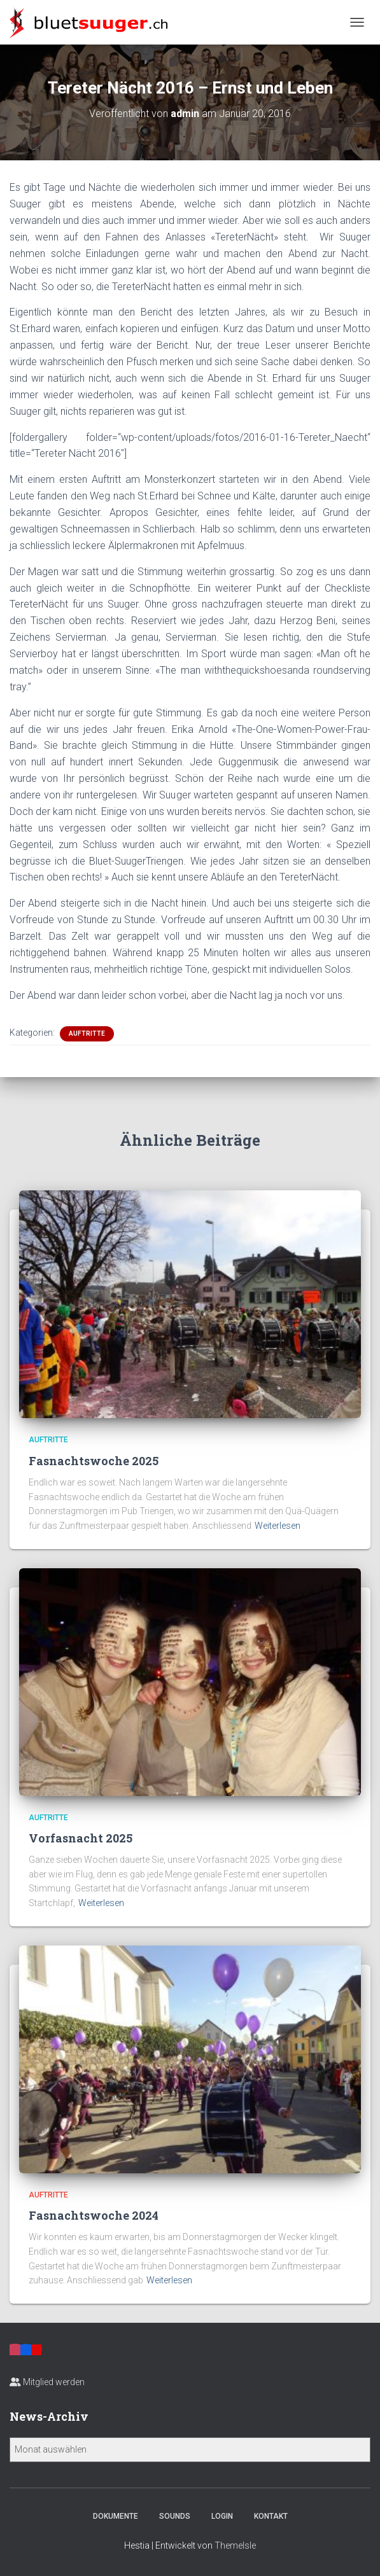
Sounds (174, 2516)
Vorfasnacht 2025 (80, 1838)
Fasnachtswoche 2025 (93, 1460)
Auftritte (87, 1033)
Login (222, 2516)
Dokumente (115, 2516)
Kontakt (271, 2516)
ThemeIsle (235, 2545)
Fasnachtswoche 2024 (93, 2215)
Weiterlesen (277, 1526)
